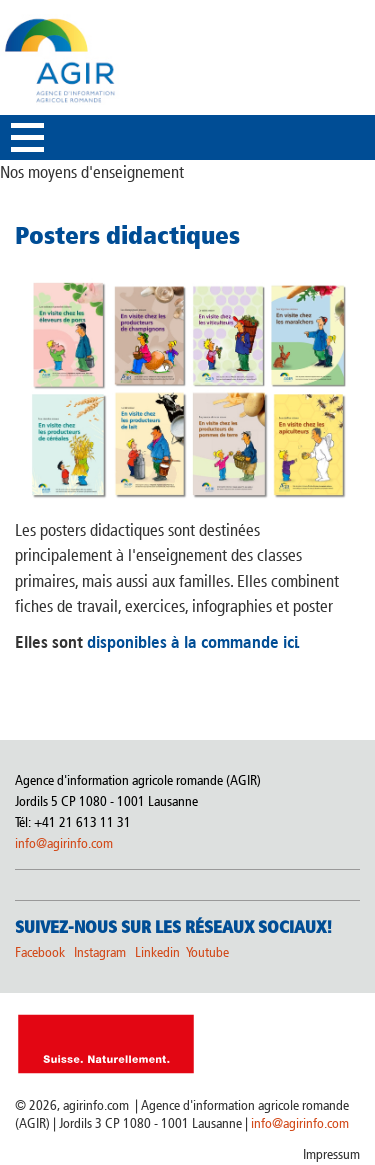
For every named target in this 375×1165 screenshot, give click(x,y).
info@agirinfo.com (64, 843)
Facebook (40, 952)
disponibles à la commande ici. (191, 642)
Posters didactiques (127, 235)
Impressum (331, 1154)
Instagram (100, 952)
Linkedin (159, 952)
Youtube (207, 952)
